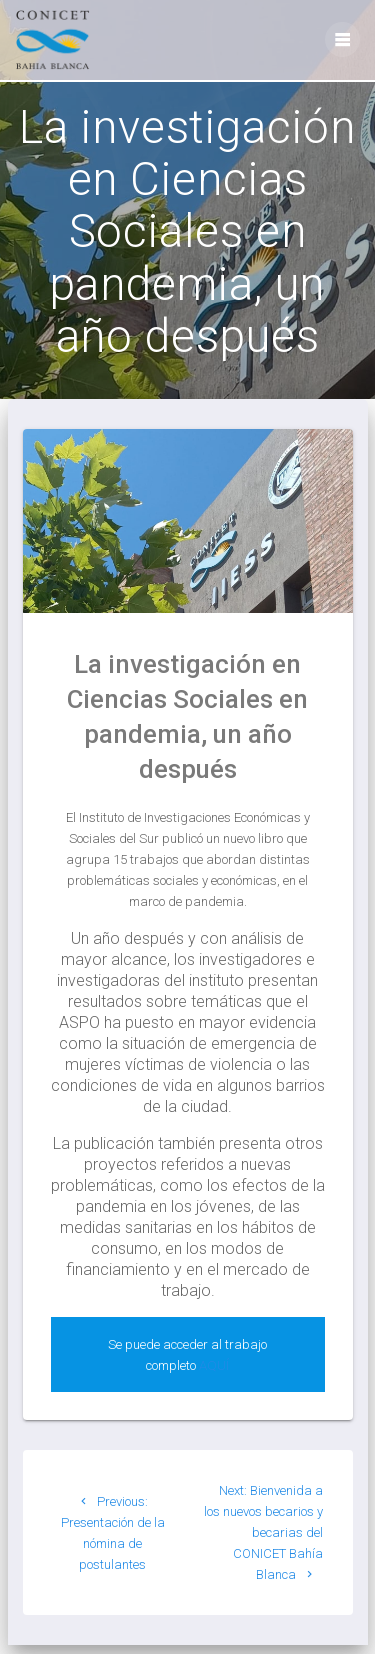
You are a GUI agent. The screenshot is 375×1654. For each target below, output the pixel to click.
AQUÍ (214, 1365)
